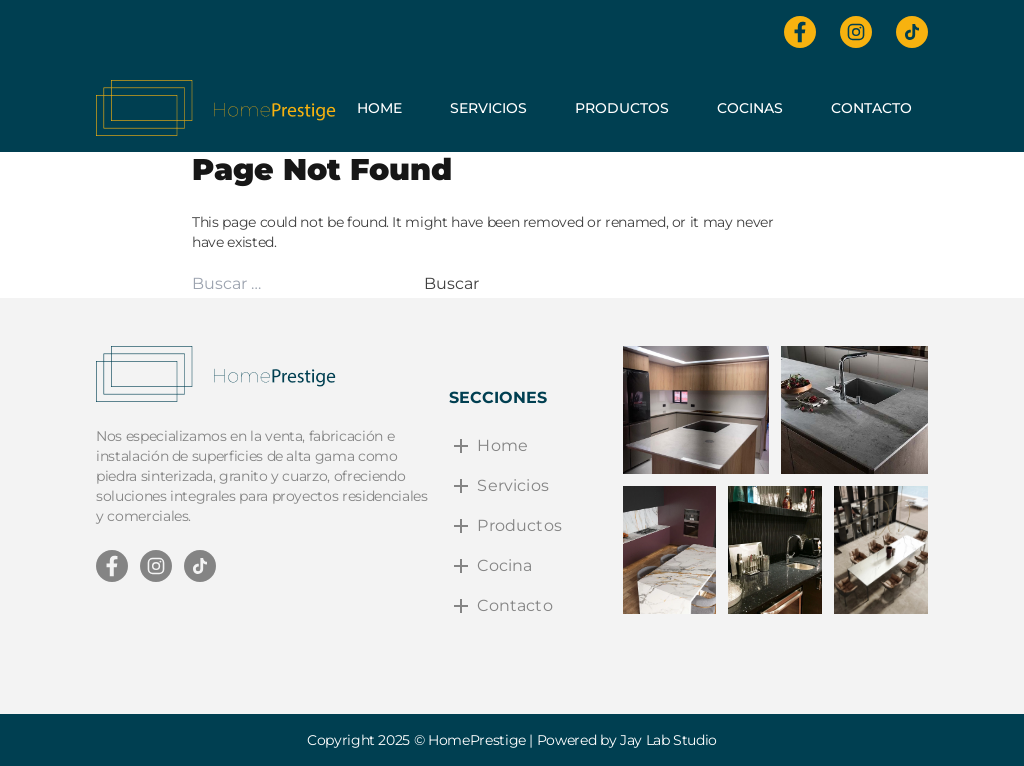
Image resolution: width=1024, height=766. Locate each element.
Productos (622, 108)
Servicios (488, 108)
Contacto (871, 108)
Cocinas (750, 108)
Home (379, 108)
